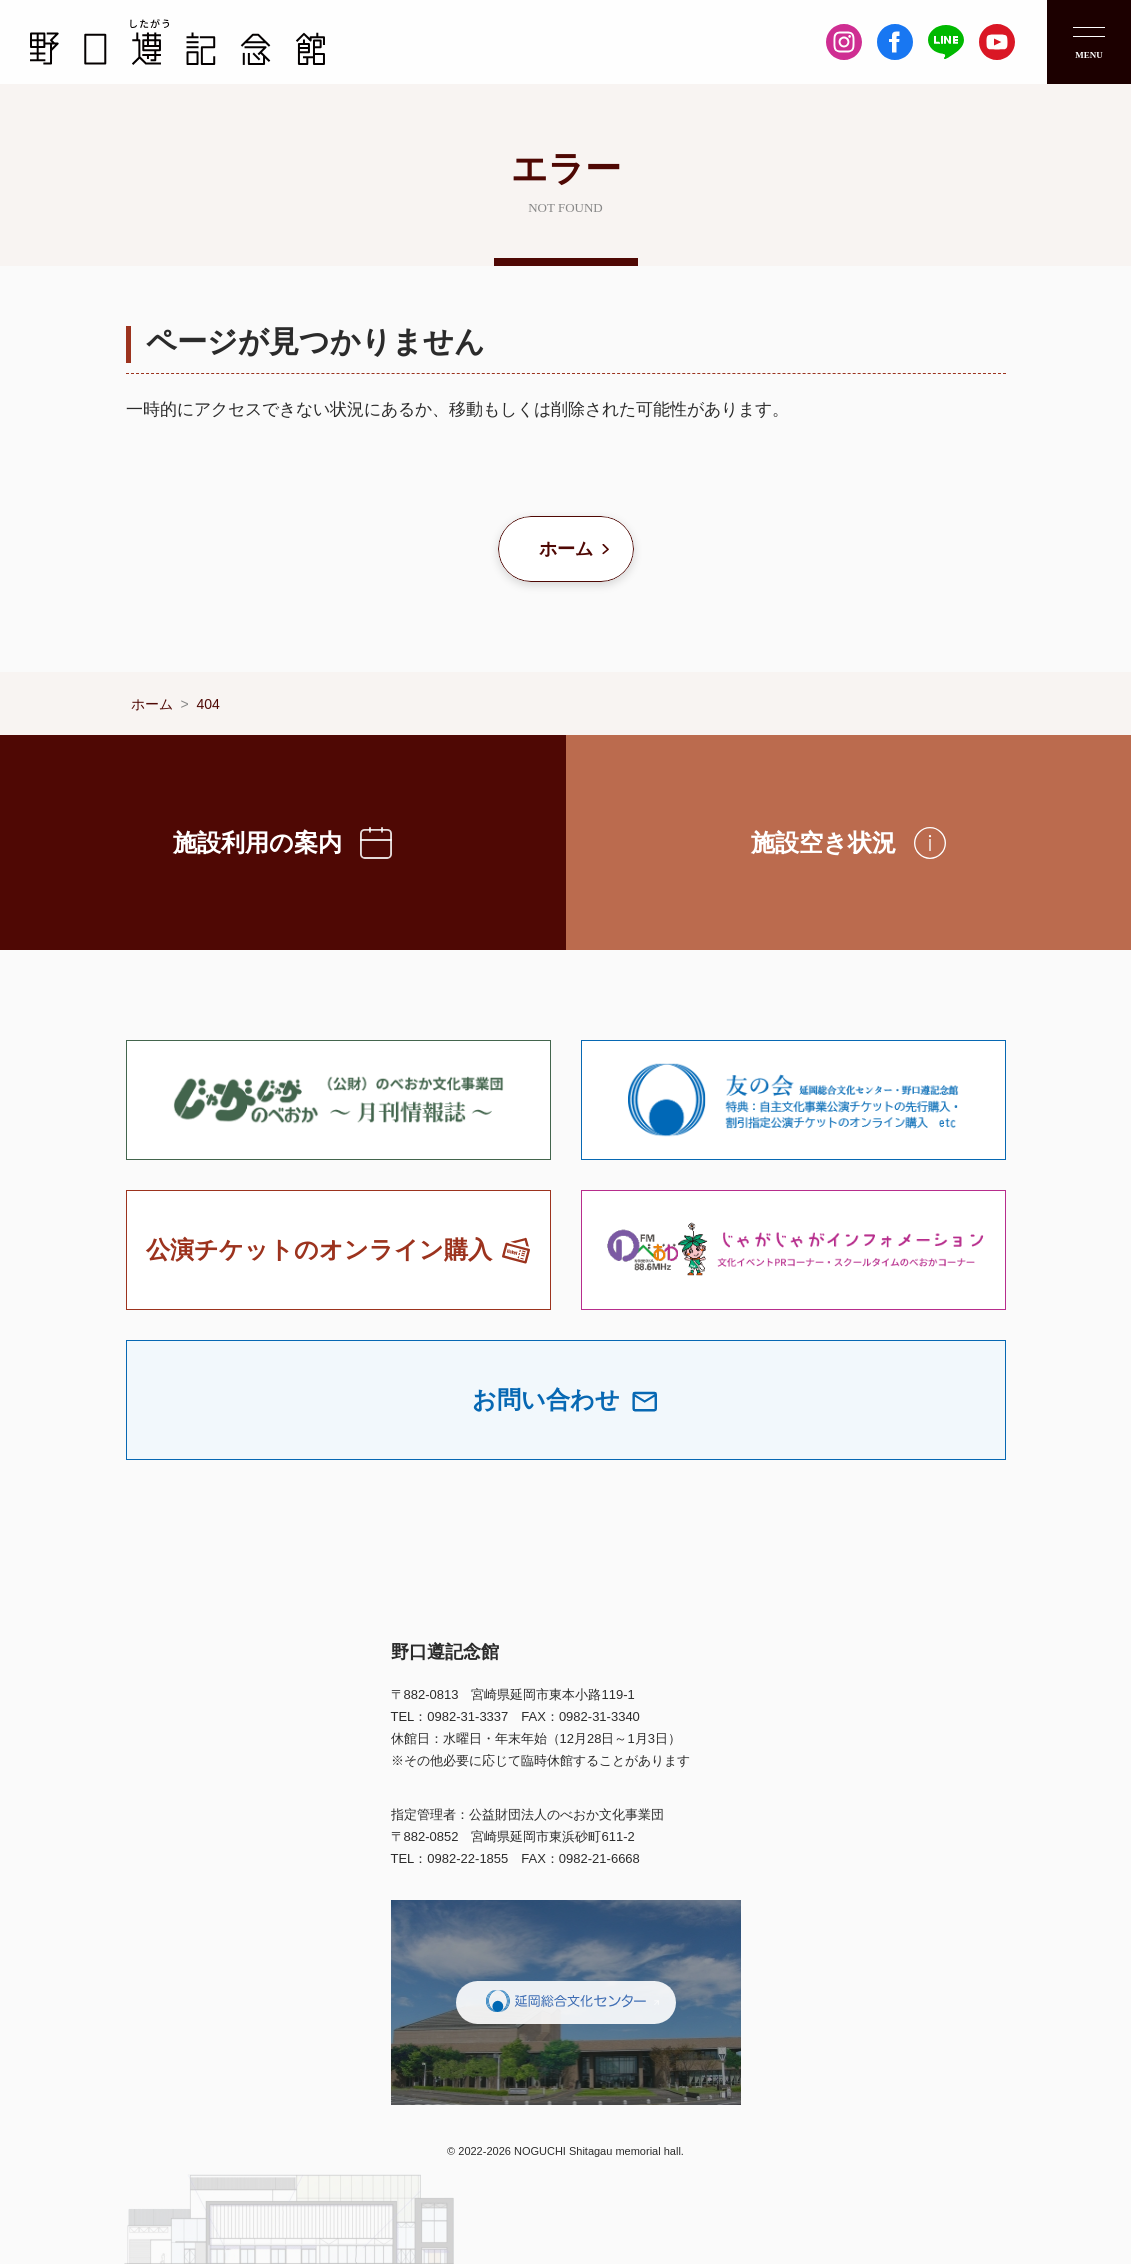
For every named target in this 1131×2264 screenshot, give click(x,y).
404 (208, 704)
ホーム (566, 549)
